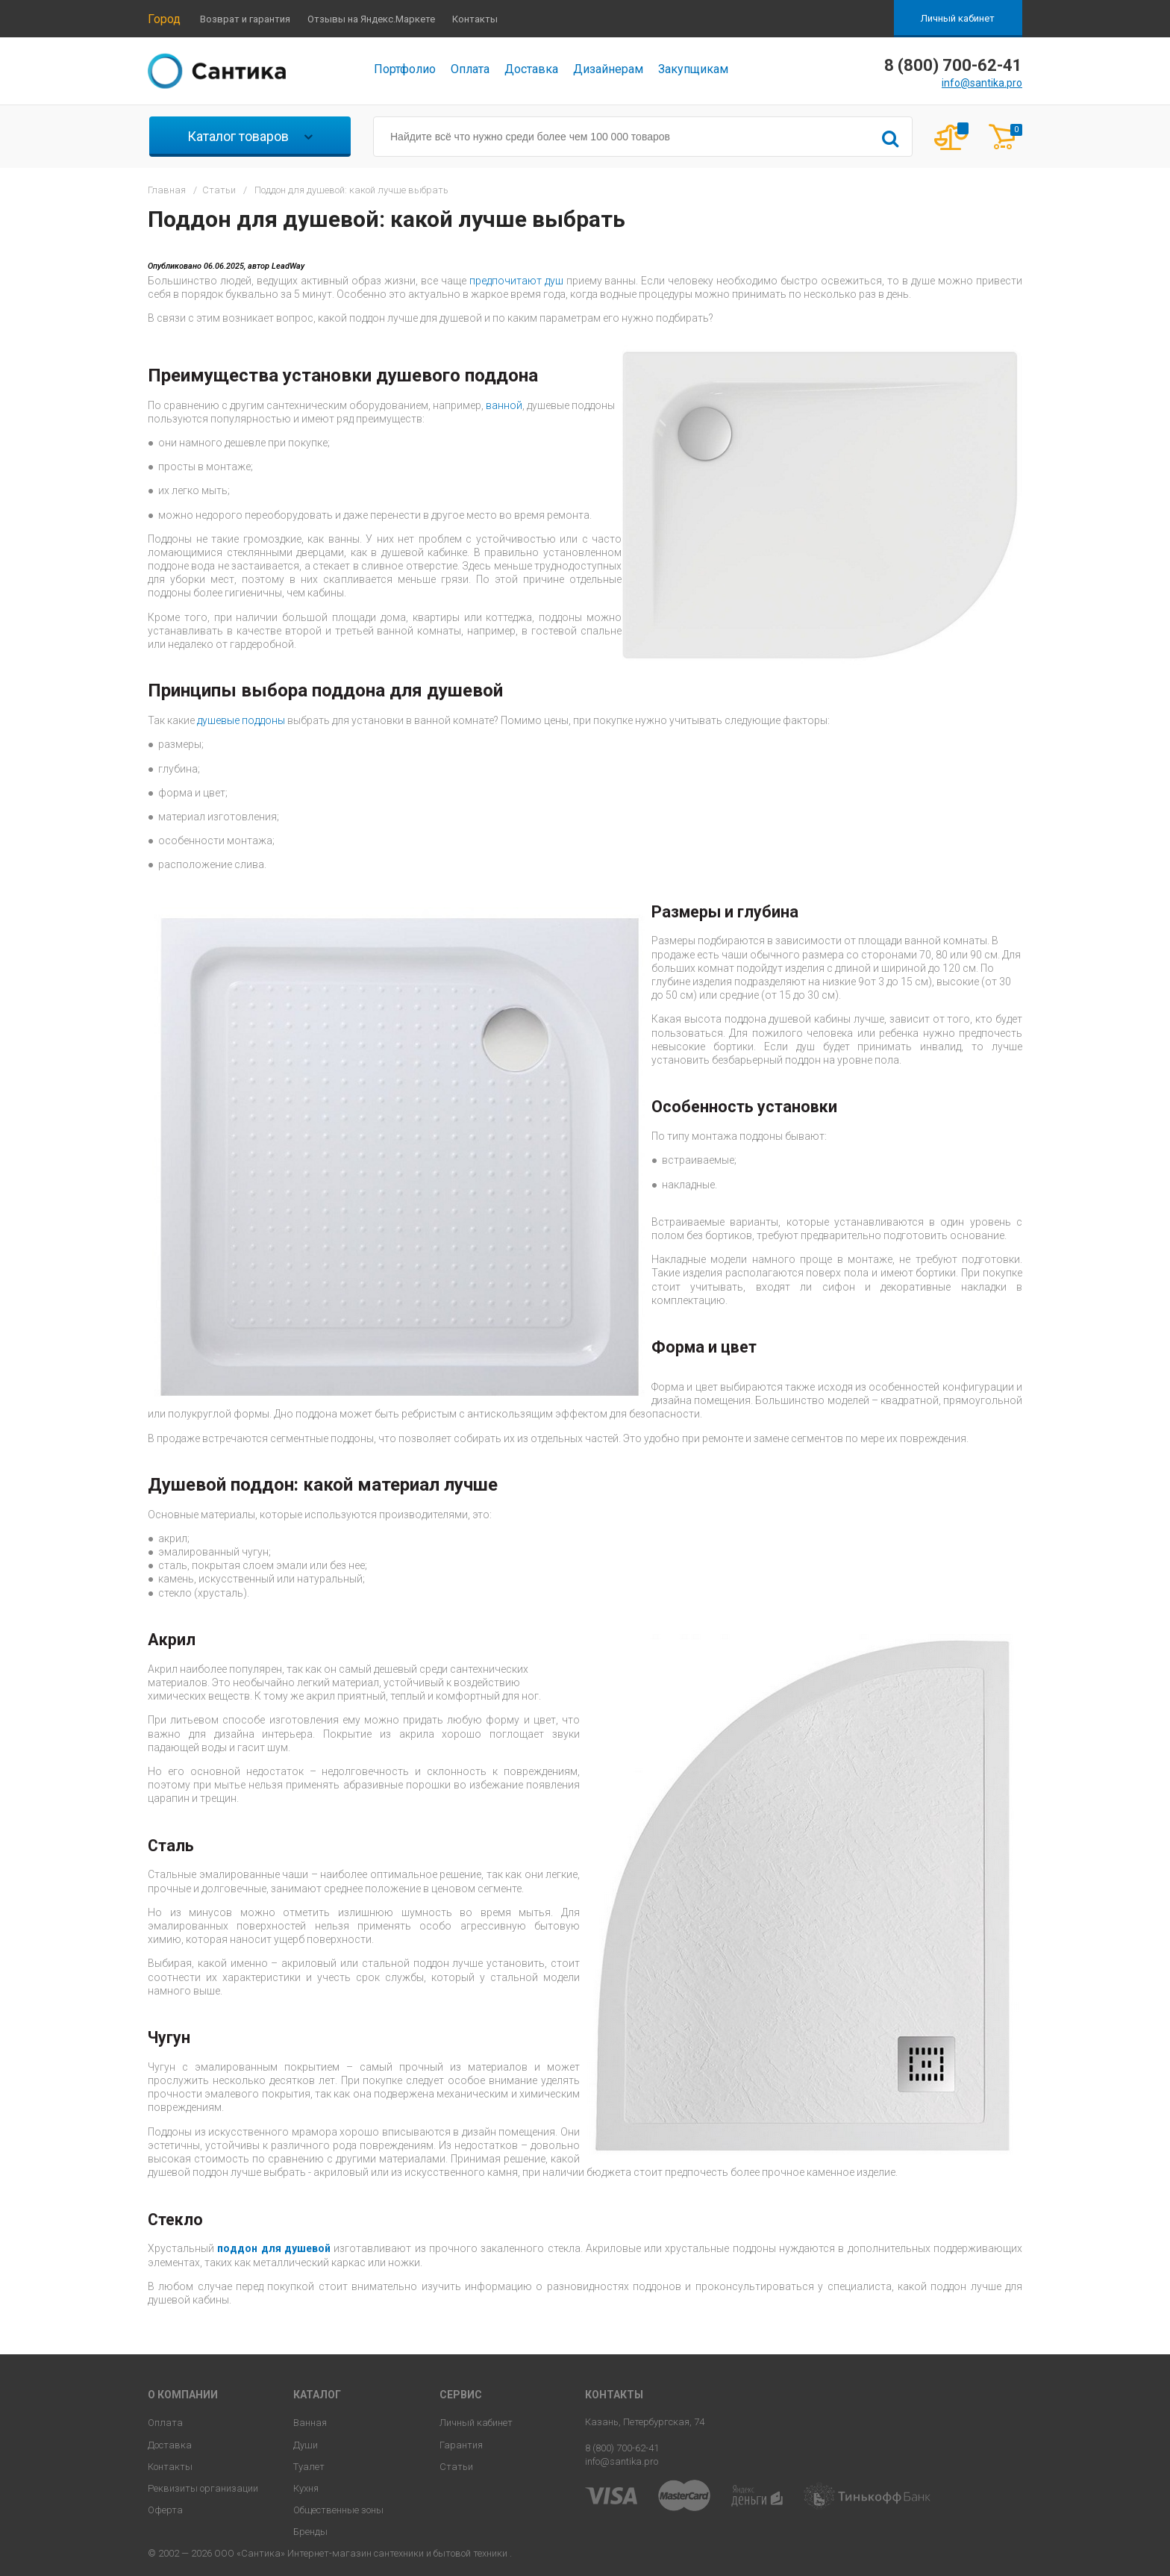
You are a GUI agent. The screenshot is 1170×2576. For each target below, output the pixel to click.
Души (305, 2445)
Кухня (306, 2488)
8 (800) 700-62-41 (622, 2448)
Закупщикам (693, 69)
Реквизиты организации (203, 2488)
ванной (504, 405)
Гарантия (461, 2445)
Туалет (309, 2466)
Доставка (531, 69)
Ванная (310, 2422)
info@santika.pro (982, 83)
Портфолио (405, 69)
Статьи (456, 2466)
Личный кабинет (958, 18)
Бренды (310, 2531)
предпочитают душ (516, 281)
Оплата (470, 69)
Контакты (475, 19)
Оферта (165, 2510)
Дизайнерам (608, 69)
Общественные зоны (338, 2510)
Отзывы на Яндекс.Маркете (371, 19)
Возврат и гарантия (245, 19)
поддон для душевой (275, 2248)
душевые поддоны (241, 720)
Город (164, 19)
